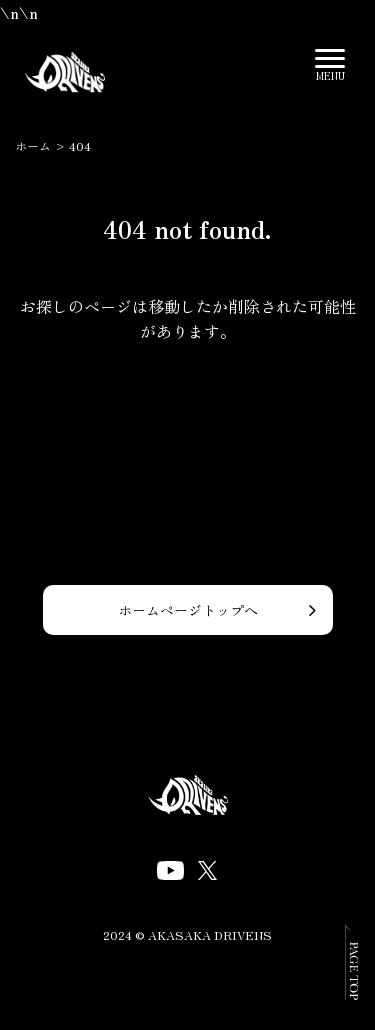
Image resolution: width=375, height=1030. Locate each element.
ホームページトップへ (188, 610)
